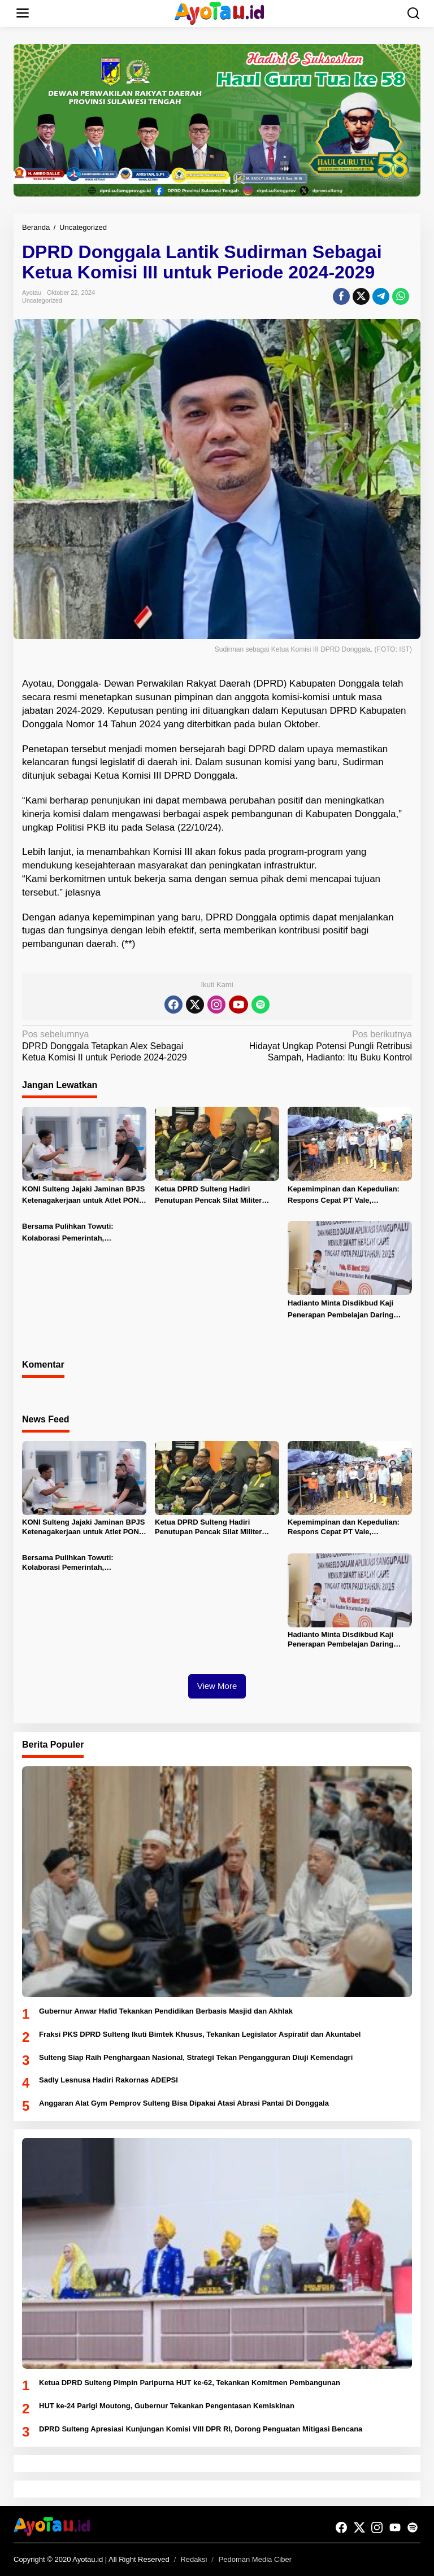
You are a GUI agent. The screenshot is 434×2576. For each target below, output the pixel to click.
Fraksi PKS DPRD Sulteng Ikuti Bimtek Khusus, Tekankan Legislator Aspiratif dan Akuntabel (200, 2034)
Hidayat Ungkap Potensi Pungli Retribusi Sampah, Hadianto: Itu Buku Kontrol (318, 1046)
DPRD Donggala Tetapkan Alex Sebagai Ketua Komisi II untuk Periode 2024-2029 (115, 1046)
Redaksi (193, 2559)
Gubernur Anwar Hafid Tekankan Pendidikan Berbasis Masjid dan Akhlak (166, 2011)
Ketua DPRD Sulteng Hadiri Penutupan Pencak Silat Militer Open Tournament (208, 1196)
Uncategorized (42, 300)
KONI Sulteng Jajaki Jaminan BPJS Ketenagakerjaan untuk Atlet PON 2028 (83, 1196)
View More (217, 1686)
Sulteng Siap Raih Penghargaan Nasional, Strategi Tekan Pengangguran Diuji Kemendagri (196, 2057)
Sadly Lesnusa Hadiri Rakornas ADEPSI (108, 2080)
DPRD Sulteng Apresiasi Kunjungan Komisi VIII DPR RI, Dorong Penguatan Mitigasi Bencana (200, 2429)
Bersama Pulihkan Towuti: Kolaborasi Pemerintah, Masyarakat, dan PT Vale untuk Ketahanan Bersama (75, 1233)
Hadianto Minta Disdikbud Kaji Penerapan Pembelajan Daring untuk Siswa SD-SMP (340, 1310)
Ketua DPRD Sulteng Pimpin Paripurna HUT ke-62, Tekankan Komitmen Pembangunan (189, 2382)
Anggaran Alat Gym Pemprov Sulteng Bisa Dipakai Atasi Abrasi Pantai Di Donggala (184, 2103)
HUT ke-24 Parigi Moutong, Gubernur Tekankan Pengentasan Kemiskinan (166, 2406)
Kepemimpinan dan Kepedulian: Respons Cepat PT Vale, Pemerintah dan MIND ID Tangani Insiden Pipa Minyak (345, 1196)
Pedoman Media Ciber (255, 2559)
